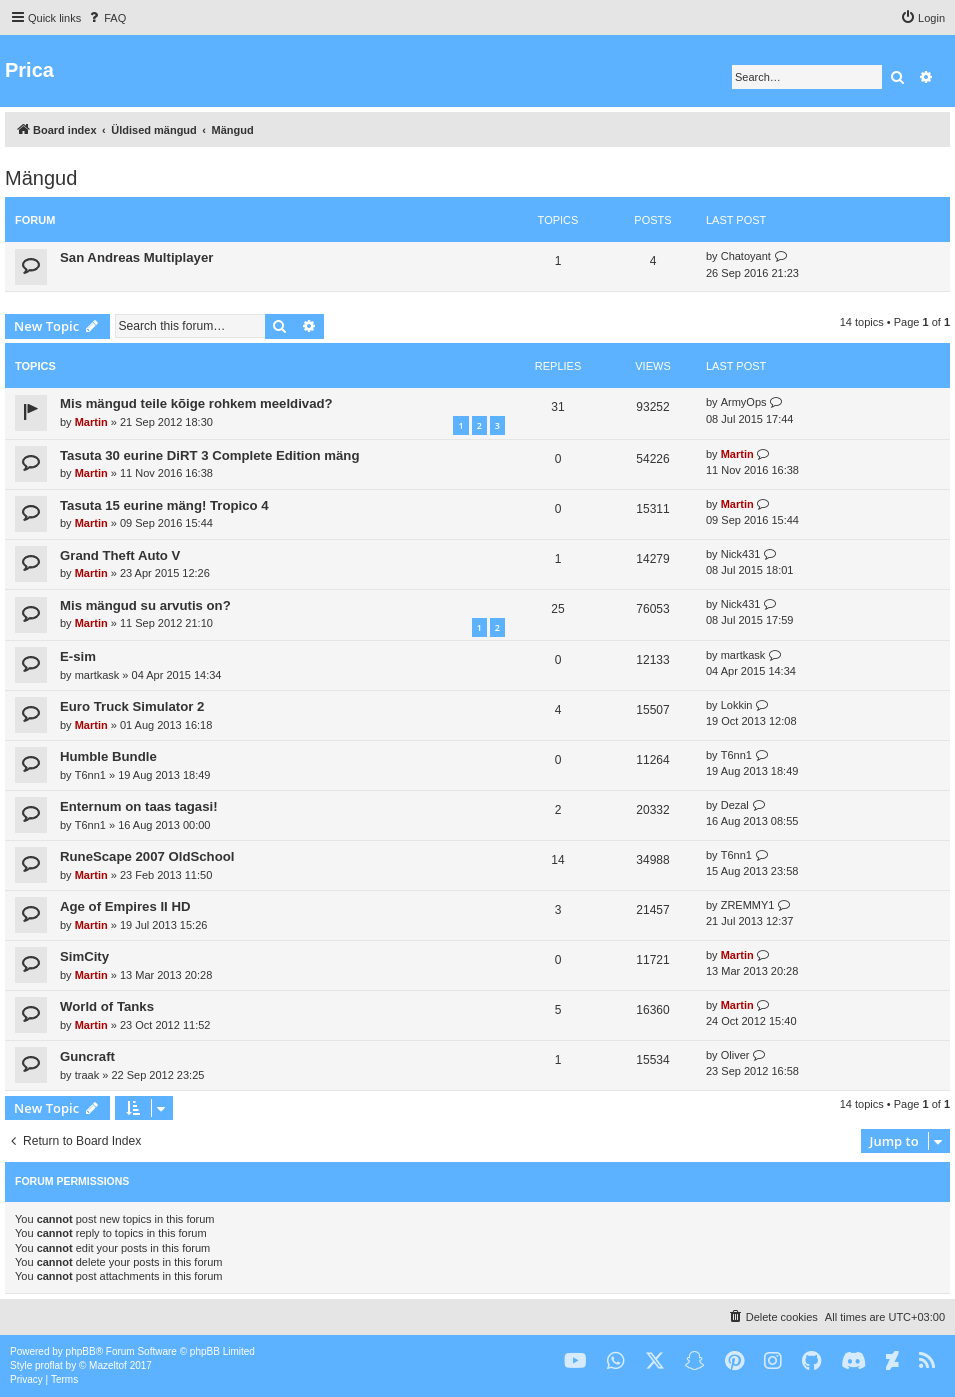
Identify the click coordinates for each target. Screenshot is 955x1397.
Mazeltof (108, 1365)
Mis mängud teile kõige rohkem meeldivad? (196, 403)
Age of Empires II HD (125, 906)
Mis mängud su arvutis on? (145, 605)
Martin (91, 422)
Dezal (735, 805)
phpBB (81, 1351)
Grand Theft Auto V (120, 555)
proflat (49, 1365)
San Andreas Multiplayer (136, 257)
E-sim (78, 656)
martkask (97, 675)
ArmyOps (744, 402)
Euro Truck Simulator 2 (132, 706)
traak (87, 1075)
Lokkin (737, 705)
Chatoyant (746, 256)
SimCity (84, 956)
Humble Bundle (108, 756)
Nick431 (741, 554)
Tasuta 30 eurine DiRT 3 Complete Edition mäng (209, 455)
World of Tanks (107, 1006)
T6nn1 (90, 775)
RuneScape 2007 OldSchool (147, 856)
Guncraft (87, 1056)
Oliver (735, 1055)
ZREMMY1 (748, 905)
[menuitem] (106, 18)
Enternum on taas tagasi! (139, 806)
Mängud (41, 178)
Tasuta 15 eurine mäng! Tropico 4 (164, 505)
